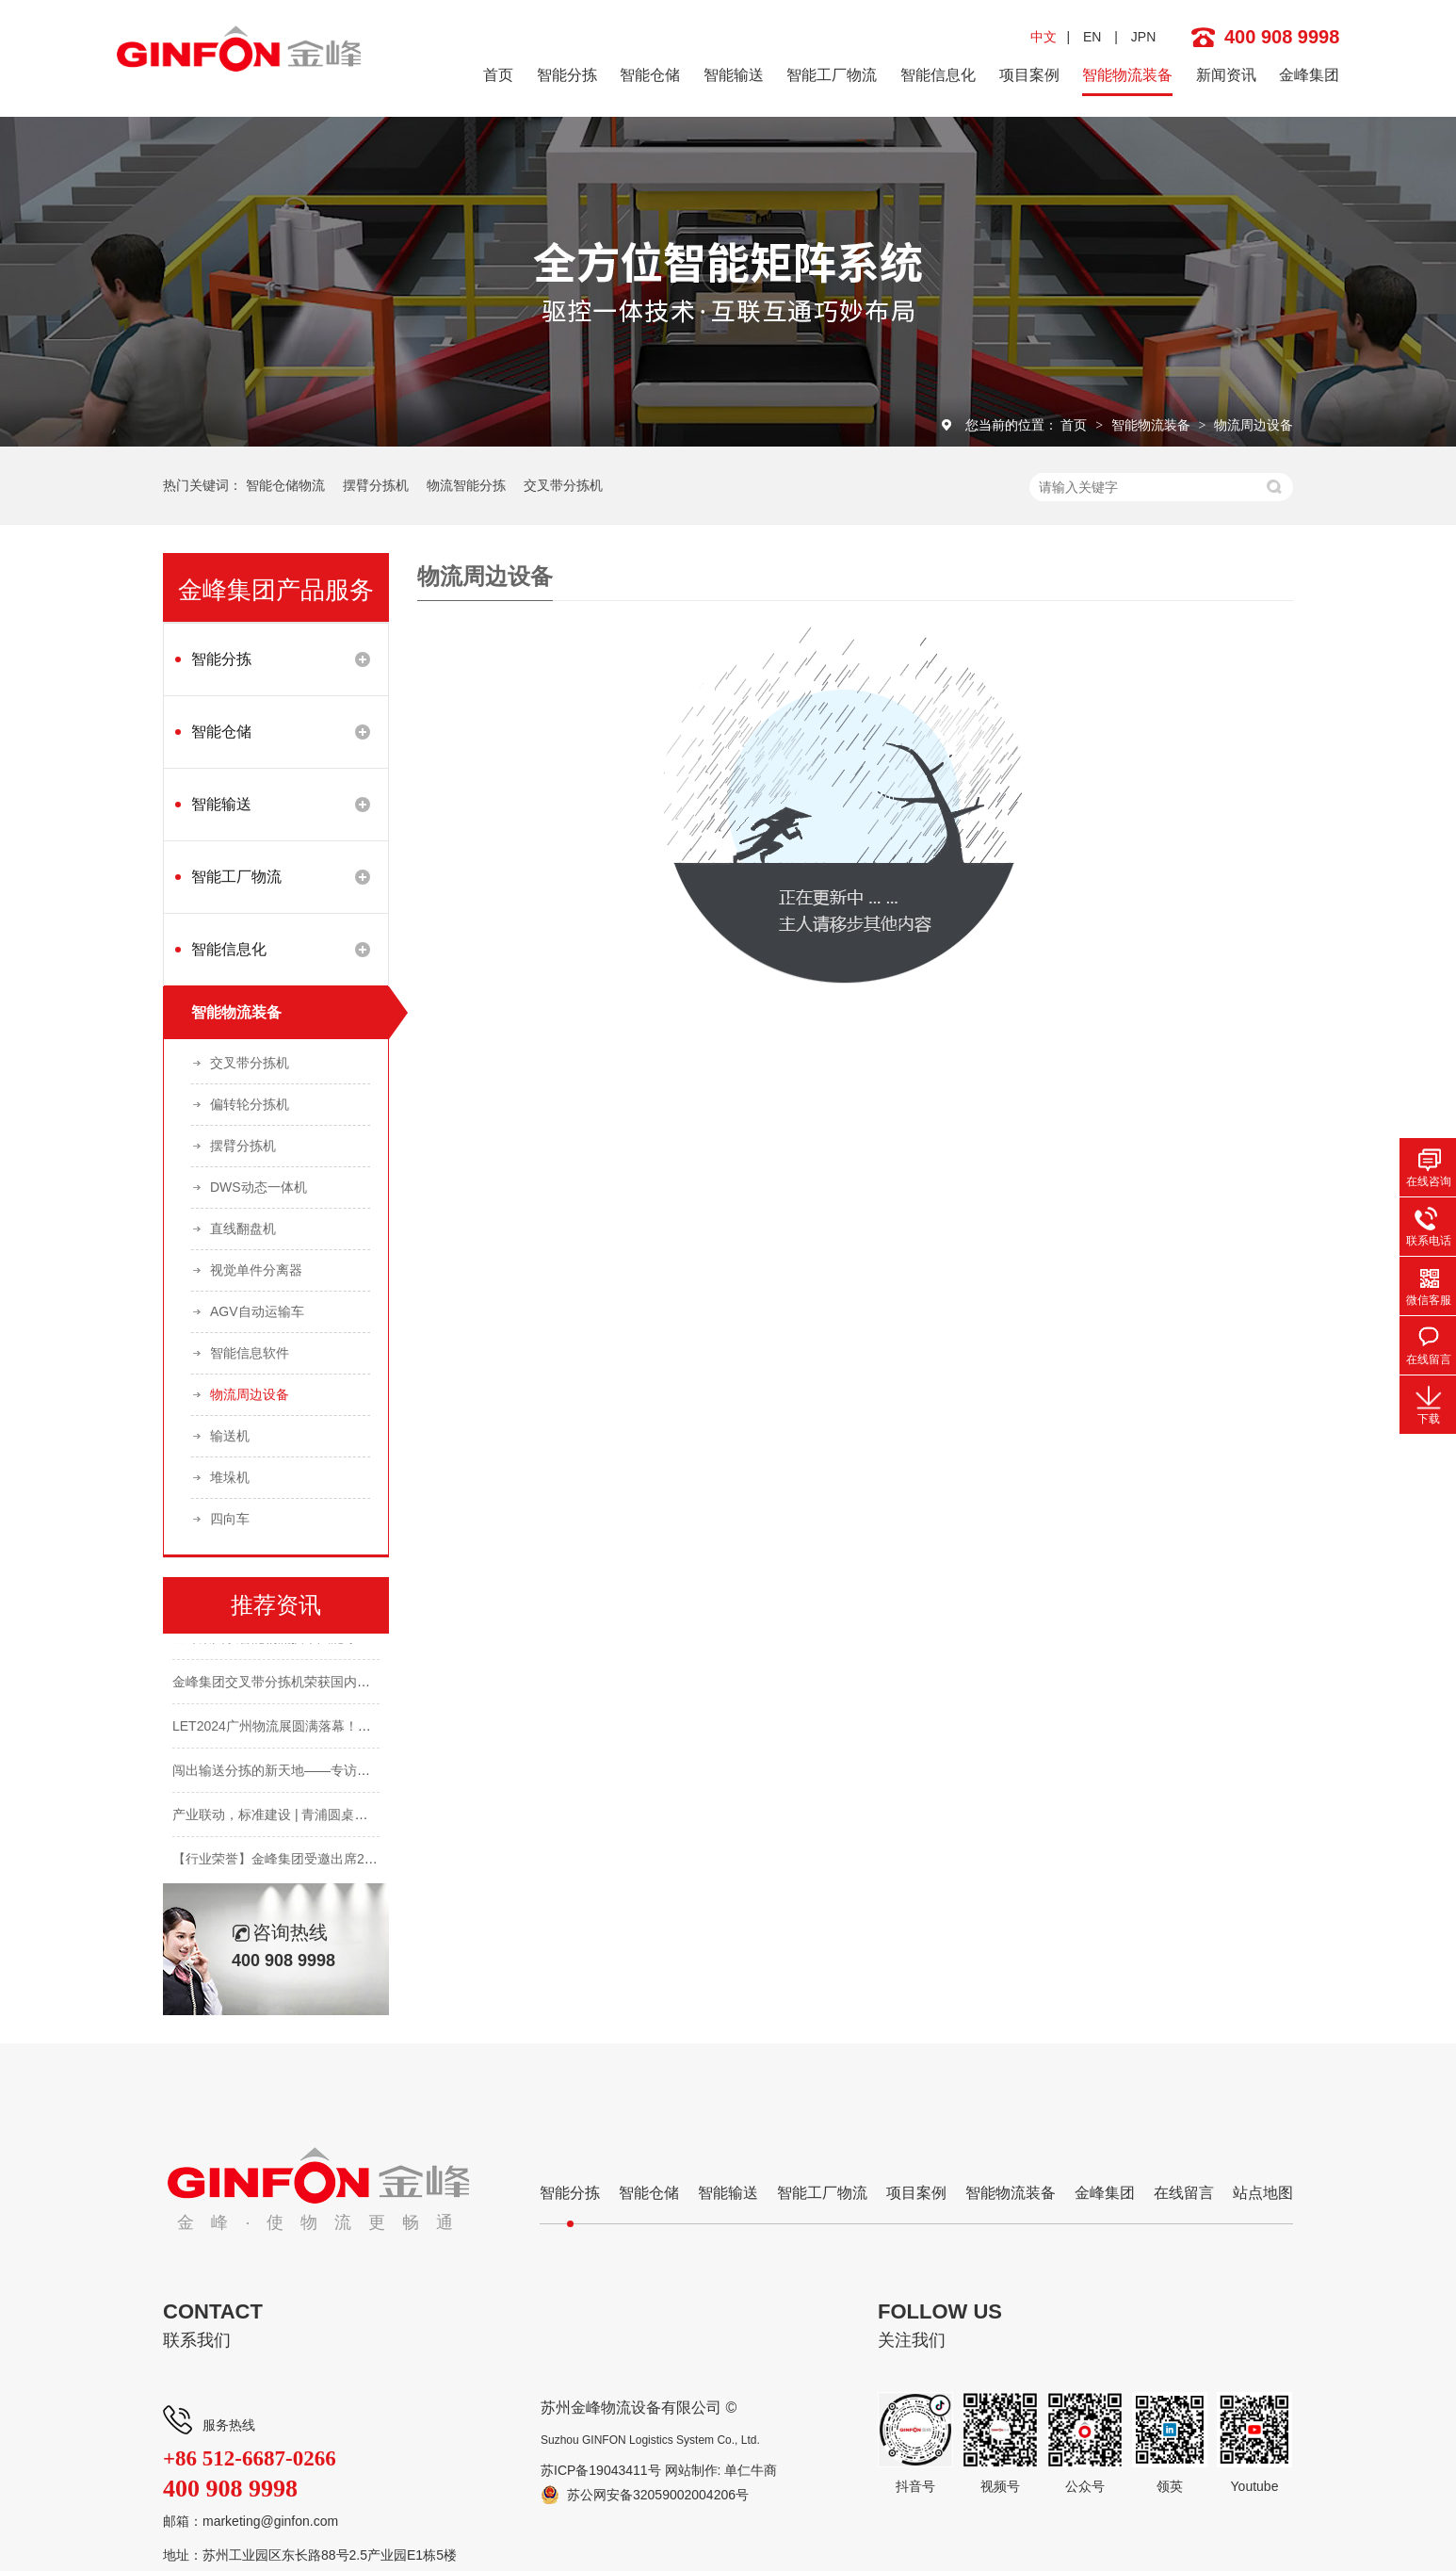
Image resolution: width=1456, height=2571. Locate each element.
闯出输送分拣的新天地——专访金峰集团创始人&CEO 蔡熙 (344, 1774)
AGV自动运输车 (257, 1311)
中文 (1043, 36)
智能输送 (734, 75)
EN (1092, 36)
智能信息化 (938, 75)
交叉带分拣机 (563, 485)
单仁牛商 (750, 2470)
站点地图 (1263, 2193)
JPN (1143, 36)
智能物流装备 (1127, 75)
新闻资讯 (1226, 75)
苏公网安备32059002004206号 (658, 2494)
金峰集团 (1309, 75)
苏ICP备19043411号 (601, 2470)
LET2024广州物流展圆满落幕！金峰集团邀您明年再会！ (337, 1730)
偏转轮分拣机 (249, 1104)
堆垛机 (230, 1477)
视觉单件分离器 (256, 1269)
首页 (498, 75)
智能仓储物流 (285, 485)
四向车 (230, 1518)
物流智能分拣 (466, 485)
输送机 (230, 1435)
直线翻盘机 (243, 1228)
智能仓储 (650, 75)
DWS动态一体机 (258, 1187)
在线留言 (1184, 2193)
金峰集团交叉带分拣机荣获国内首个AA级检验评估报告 (332, 1686)
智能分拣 (567, 75)
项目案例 (1029, 75)
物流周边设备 (1253, 424)
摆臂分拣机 (376, 485)
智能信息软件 (249, 1352)
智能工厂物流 (831, 75)
